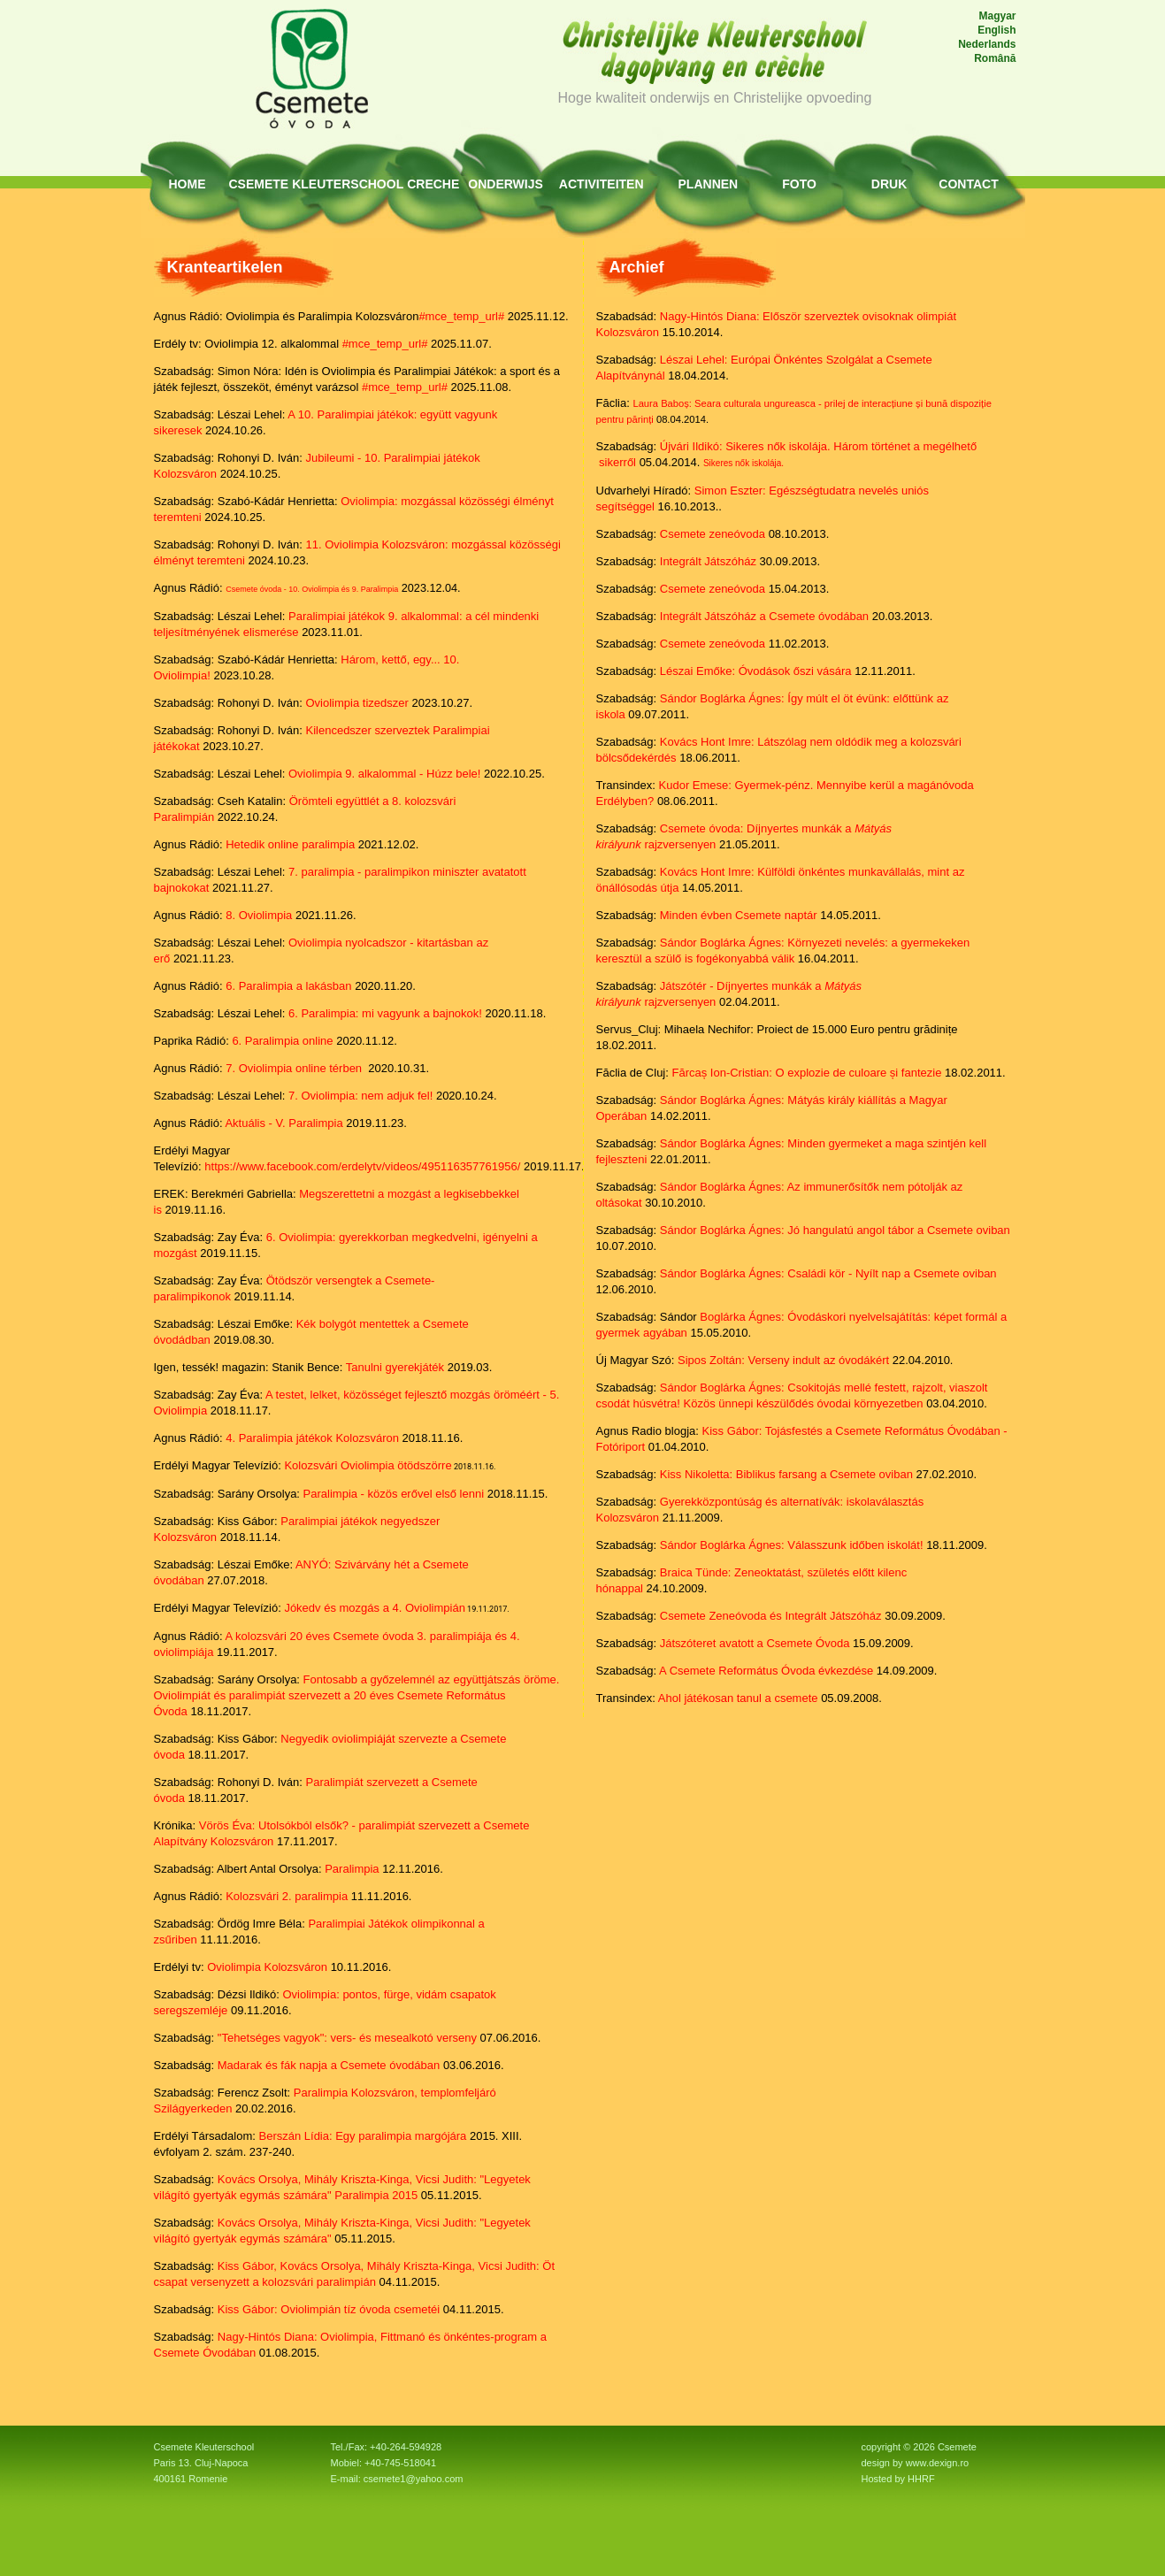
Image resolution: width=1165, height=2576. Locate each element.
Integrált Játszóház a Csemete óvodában (764, 616)
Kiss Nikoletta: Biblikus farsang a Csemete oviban (786, 1474)
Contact (968, 184)
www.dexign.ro (938, 2462)
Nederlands (987, 44)
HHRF (921, 2478)
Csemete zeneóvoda (712, 533)
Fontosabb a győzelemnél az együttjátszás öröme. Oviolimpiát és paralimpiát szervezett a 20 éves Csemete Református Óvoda (357, 1695)
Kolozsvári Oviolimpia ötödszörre (367, 1465)
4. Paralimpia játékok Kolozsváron (312, 1438)
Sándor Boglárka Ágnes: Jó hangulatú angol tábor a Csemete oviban (835, 1230)
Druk (889, 184)
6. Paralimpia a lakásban (288, 986)
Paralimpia (352, 1868)
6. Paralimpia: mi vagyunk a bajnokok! (385, 1013)
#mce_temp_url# (461, 316)
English (996, 30)
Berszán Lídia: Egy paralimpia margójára (362, 2136)
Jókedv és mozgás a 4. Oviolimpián (374, 1607)
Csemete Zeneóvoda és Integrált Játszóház (771, 1615)
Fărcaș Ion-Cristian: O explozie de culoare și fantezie (806, 1072)
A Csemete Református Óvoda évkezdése (766, 1670)
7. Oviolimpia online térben (294, 1068)
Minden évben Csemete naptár (738, 915)
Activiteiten (601, 184)
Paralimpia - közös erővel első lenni (393, 1493)
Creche (433, 184)
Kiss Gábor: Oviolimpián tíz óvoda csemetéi (329, 2309)
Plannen (708, 184)
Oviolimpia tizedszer (357, 702)
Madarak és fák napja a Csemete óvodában (329, 2065)
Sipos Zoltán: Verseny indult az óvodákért (783, 1360)
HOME (187, 184)
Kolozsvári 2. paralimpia (287, 1896)
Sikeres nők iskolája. (743, 463)
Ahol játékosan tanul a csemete (738, 1698)
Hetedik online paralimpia (290, 844)
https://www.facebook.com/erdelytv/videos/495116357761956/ (362, 1166)
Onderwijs (505, 184)
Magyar (997, 16)
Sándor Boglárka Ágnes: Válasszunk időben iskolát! (792, 1545)
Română (995, 58)
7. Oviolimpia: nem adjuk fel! (360, 1095)
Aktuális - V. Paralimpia (283, 1123)
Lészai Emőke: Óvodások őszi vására (756, 671)
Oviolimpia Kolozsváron (267, 1967)
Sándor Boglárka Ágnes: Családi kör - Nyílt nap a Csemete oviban (828, 1273)
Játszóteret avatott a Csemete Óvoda (755, 1643)
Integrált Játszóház (708, 561)
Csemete (259, 184)
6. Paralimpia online (282, 1040)
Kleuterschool (347, 184)
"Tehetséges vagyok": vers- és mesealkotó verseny (347, 2037)
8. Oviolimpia (259, 915)
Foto (799, 184)
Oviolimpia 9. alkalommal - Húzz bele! (386, 773)
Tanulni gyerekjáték (395, 1367)
